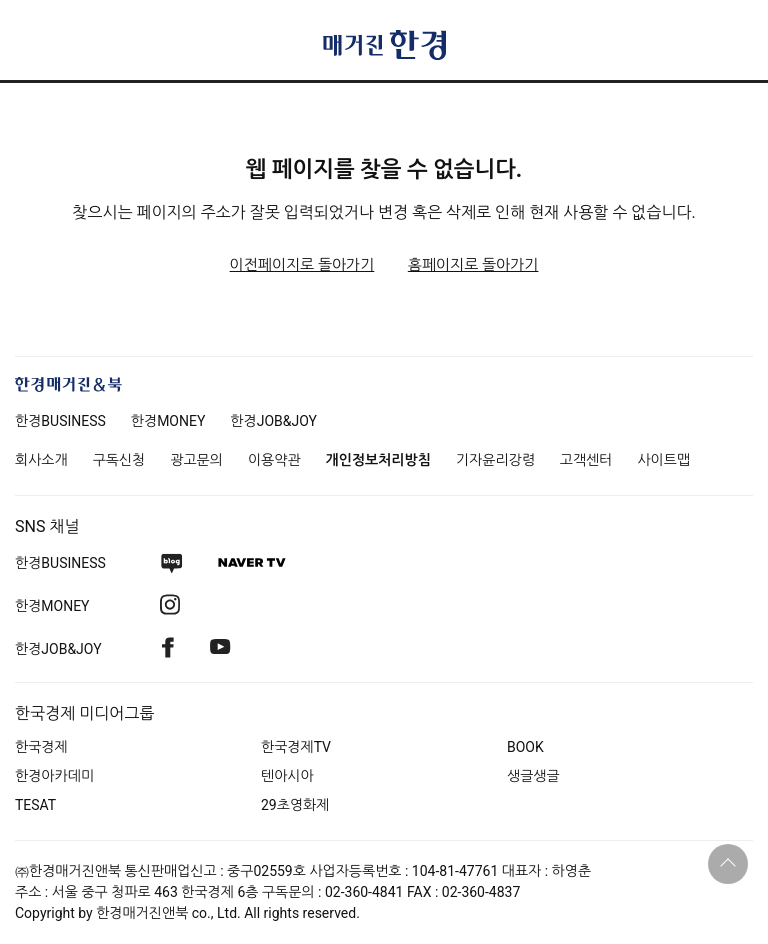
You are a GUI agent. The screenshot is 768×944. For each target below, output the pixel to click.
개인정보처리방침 (378, 460)
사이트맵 (663, 460)
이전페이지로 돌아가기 (302, 265)
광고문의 (196, 460)
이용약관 (274, 460)
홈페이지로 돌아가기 (473, 265)
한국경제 (41, 747)
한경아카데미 (54, 776)
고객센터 (586, 460)
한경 (60, 421)
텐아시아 (287, 776)
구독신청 (119, 460)
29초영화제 (295, 805)
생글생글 (533, 776)
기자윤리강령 (495, 460)
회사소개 (41, 460)
